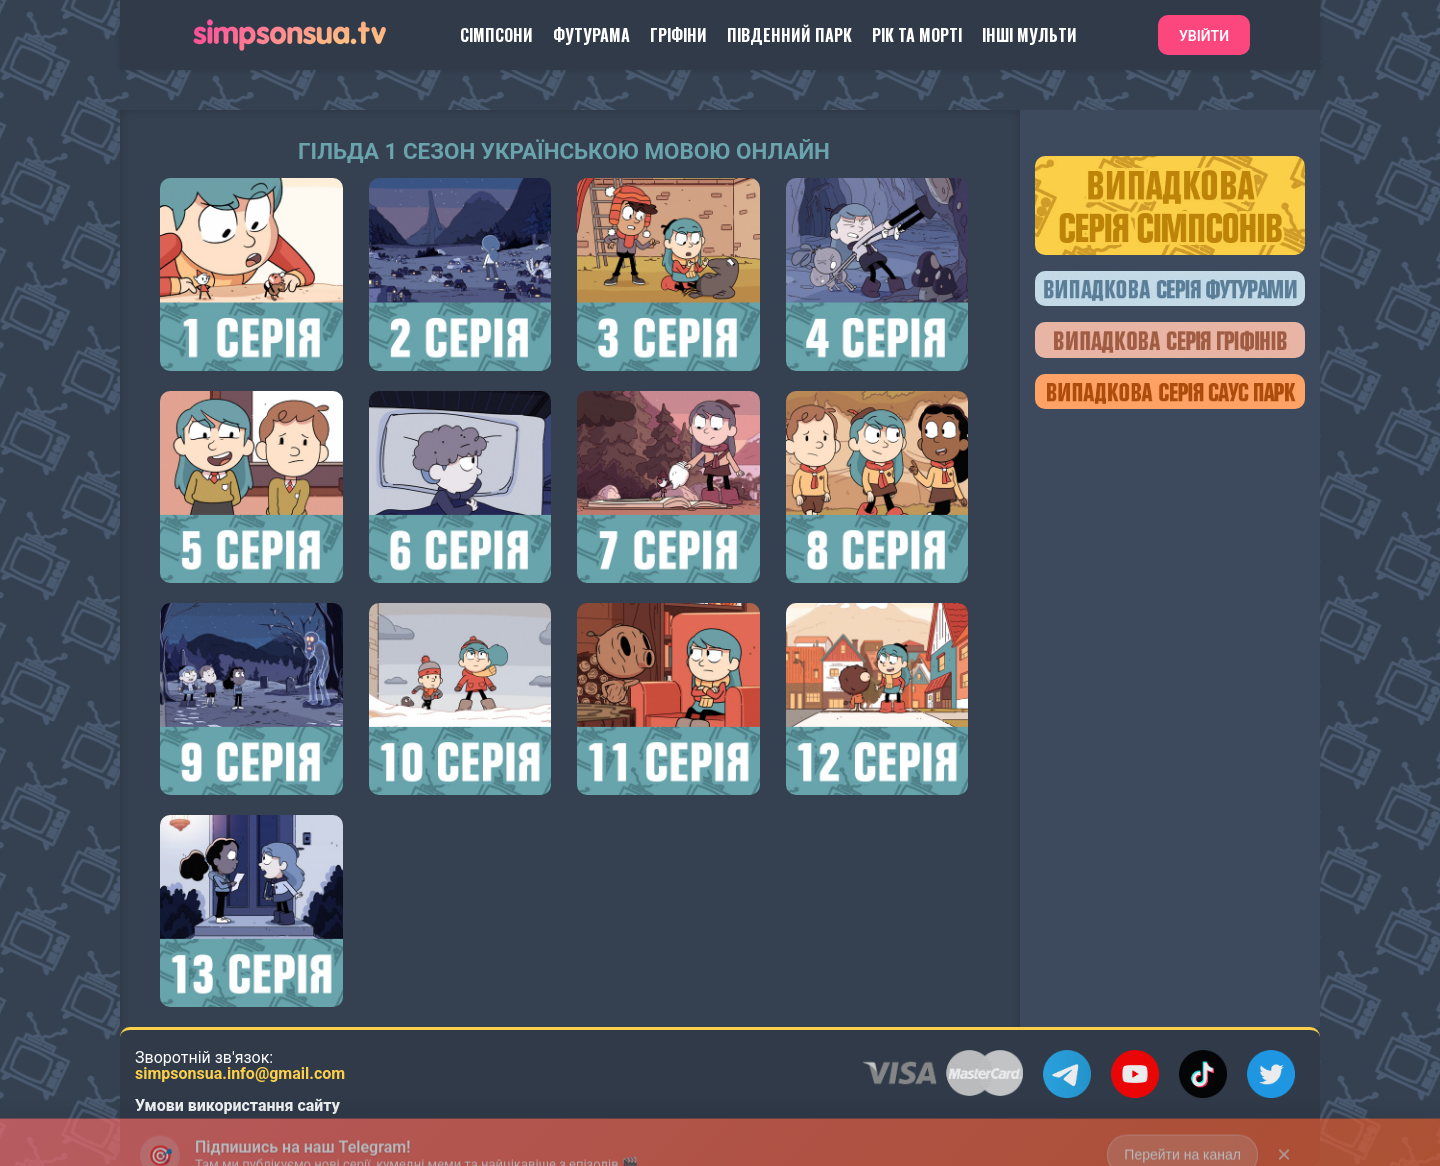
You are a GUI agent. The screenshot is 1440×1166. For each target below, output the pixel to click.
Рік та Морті (917, 35)
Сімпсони (496, 35)
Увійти (1204, 36)
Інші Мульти (1029, 35)
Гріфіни (678, 35)
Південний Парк (789, 35)
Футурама (591, 35)
